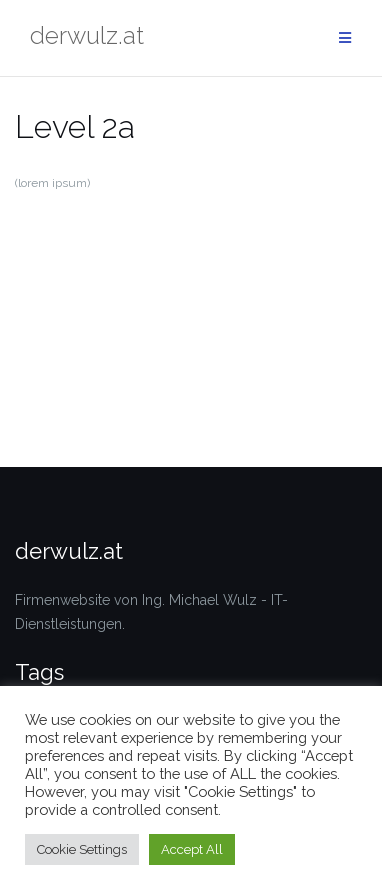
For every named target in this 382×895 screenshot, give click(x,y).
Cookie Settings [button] (82, 849)
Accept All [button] (192, 849)
